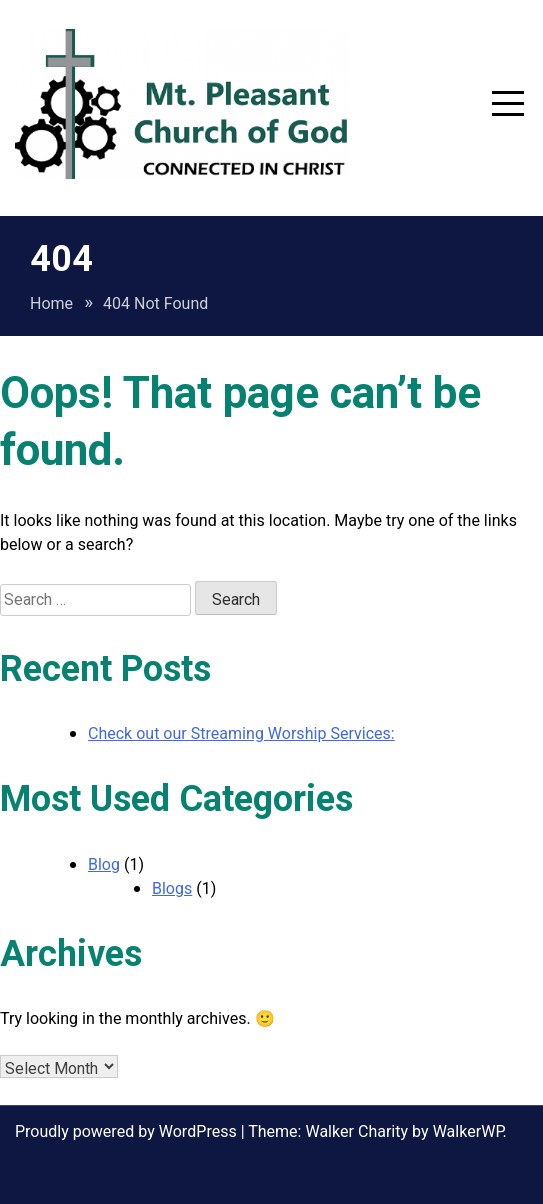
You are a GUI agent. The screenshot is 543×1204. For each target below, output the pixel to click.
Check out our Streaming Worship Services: (241, 734)
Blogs (172, 889)
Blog (104, 865)
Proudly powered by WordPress (128, 1132)
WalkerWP (468, 1132)
